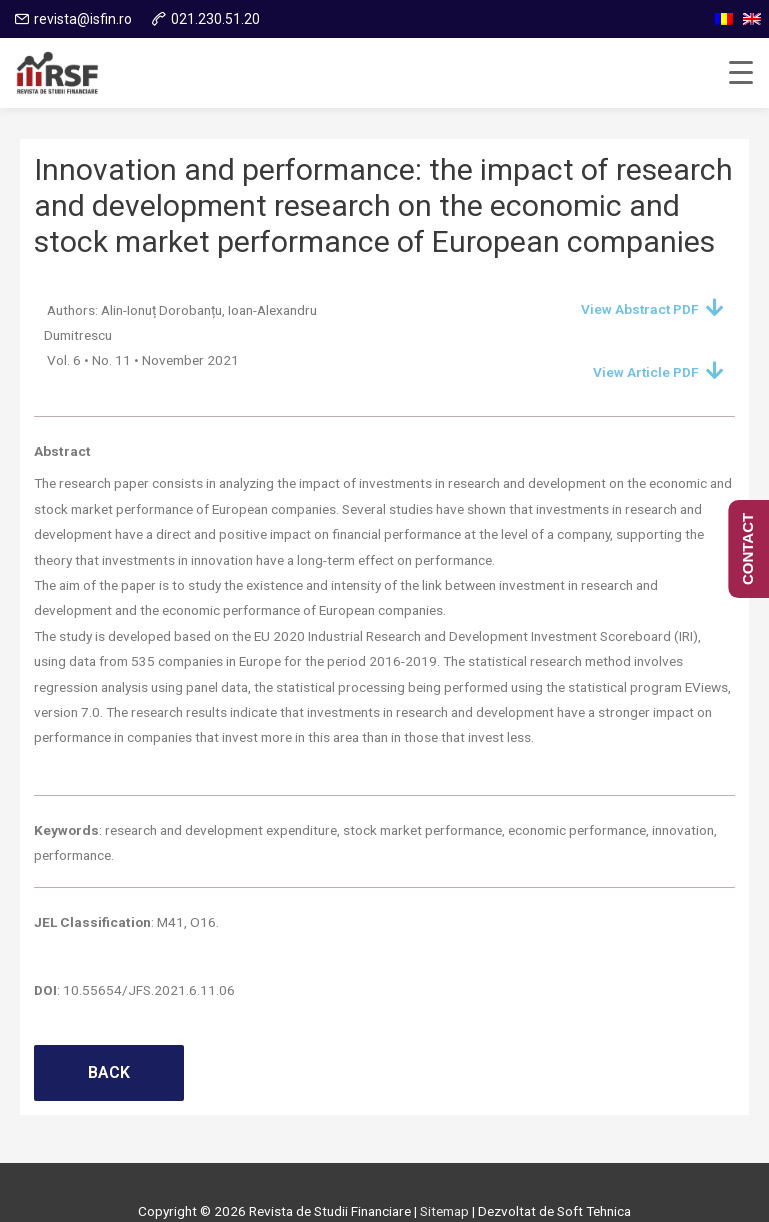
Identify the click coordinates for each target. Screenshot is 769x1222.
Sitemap (444, 1211)
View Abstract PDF (640, 309)
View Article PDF (646, 372)
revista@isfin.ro (83, 19)
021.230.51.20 (215, 19)
